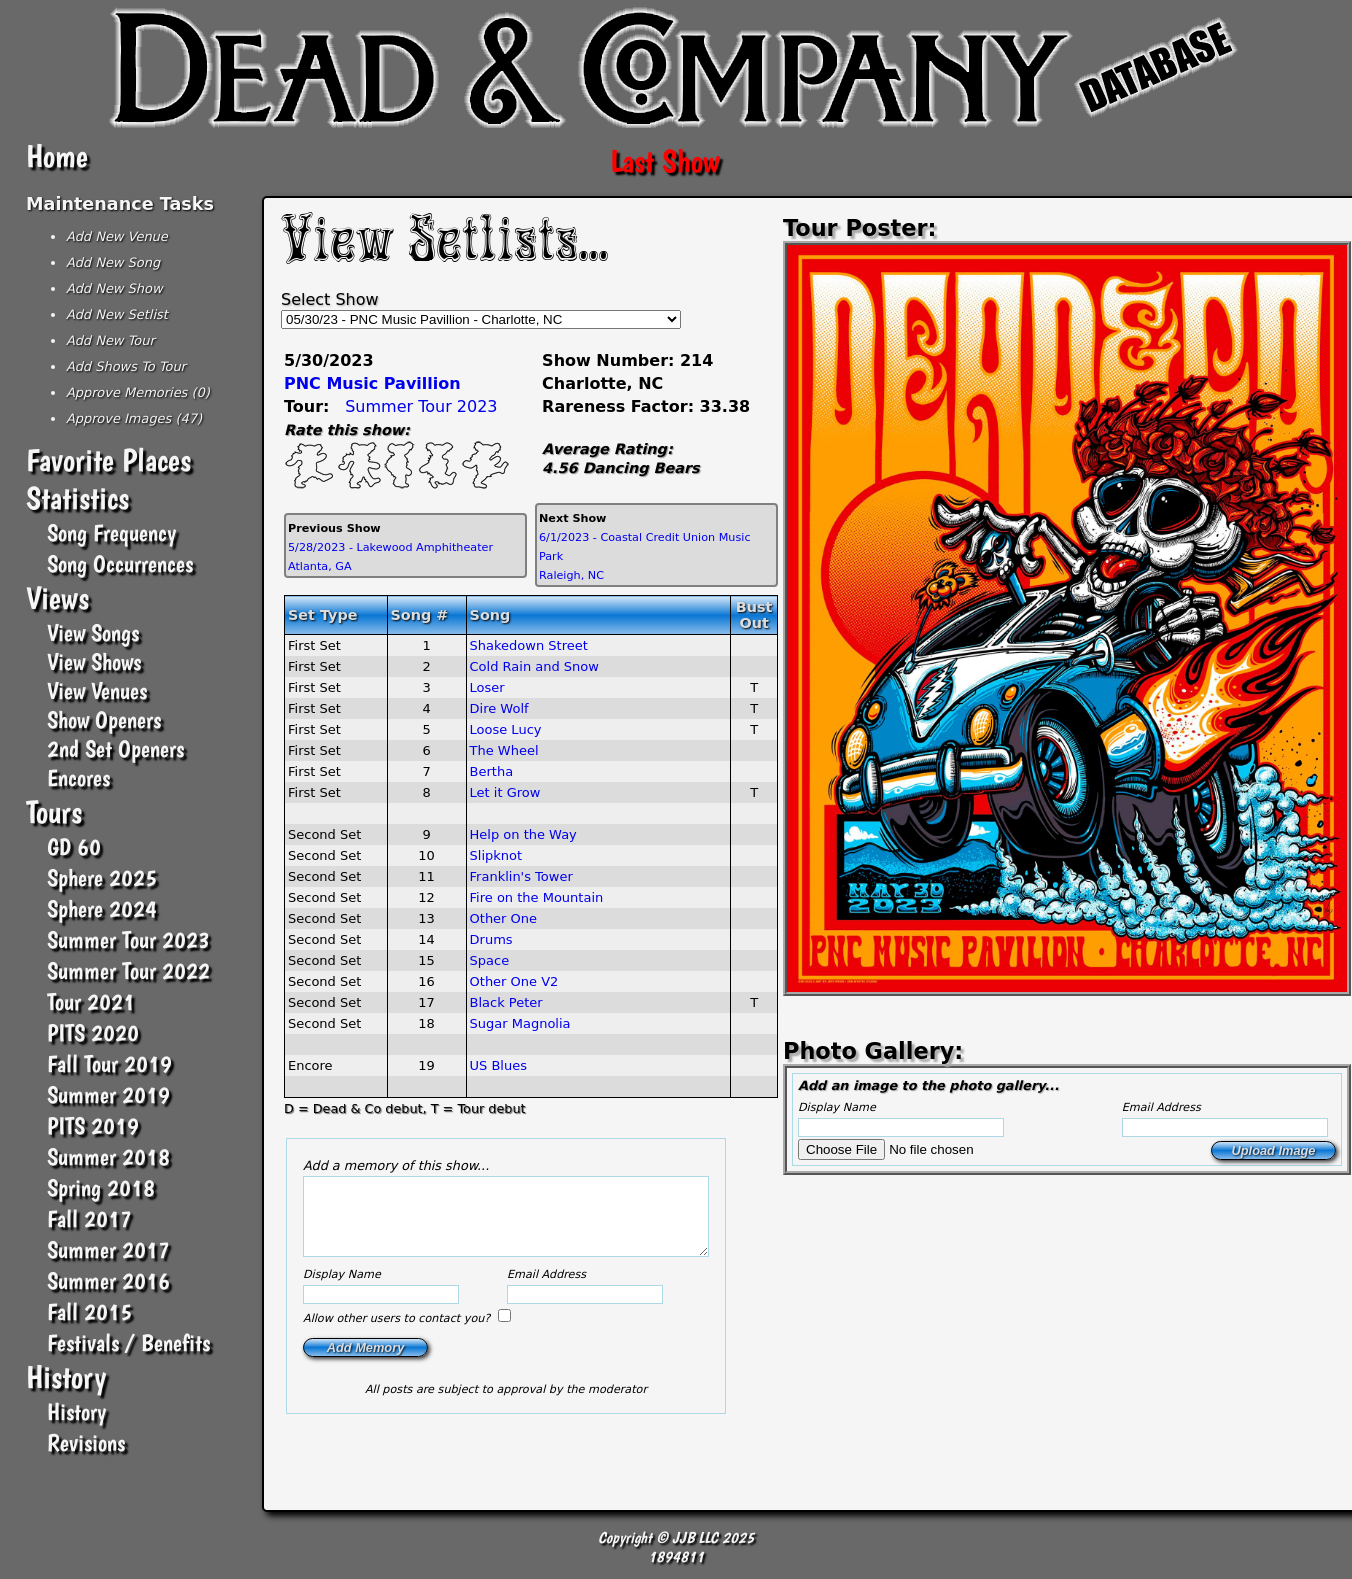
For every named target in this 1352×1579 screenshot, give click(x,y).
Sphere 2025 (102, 877)
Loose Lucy (506, 729)
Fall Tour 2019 (109, 1063)
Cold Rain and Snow (534, 666)
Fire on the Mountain (537, 897)
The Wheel (504, 750)
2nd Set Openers (115, 748)
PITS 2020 (93, 1032)
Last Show (665, 161)
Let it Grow (505, 792)
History (66, 1377)
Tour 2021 (91, 1001)
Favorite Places (108, 460)
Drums (491, 939)
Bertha (492, 771)
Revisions (86, 1442)
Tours (54, 812)
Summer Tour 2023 (128, 939)
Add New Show (114, 288)
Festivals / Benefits (128, 1342)
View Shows (94, 661)
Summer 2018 (108, 1156)
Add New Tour (110, 340)
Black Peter (506, 1002)
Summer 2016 (108, 1280)
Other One (504, 918)
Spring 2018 (101, 1187)
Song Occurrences (120, 563)
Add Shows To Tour (126, 366)
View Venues (97, 690)
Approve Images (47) (134, 418)
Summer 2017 (108, 1249)
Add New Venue (117, 236)
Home (57, 156)
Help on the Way (523, 834)
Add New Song (113, 262)
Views (57, 598)
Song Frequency (111, 532)
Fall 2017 (89, 1218)
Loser (487, 687)
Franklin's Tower (521, 876)
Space (490, 960)
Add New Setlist (117, 314)
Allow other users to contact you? (398, 1333)
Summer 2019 (108, 1094)
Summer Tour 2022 (128, 970)
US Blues (498, 1065)
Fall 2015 (89, 1311)
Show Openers (104, 719)
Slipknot (496, 855)
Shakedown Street (529, 645)
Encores (78, 777)
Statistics (77, 498)
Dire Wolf (499, 708)
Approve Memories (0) (138, 392)
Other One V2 (514, 981)
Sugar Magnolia (520, 1023)
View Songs (93, 632)
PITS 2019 (93, 1125)
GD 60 (74, 846)
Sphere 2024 (102, 908)
